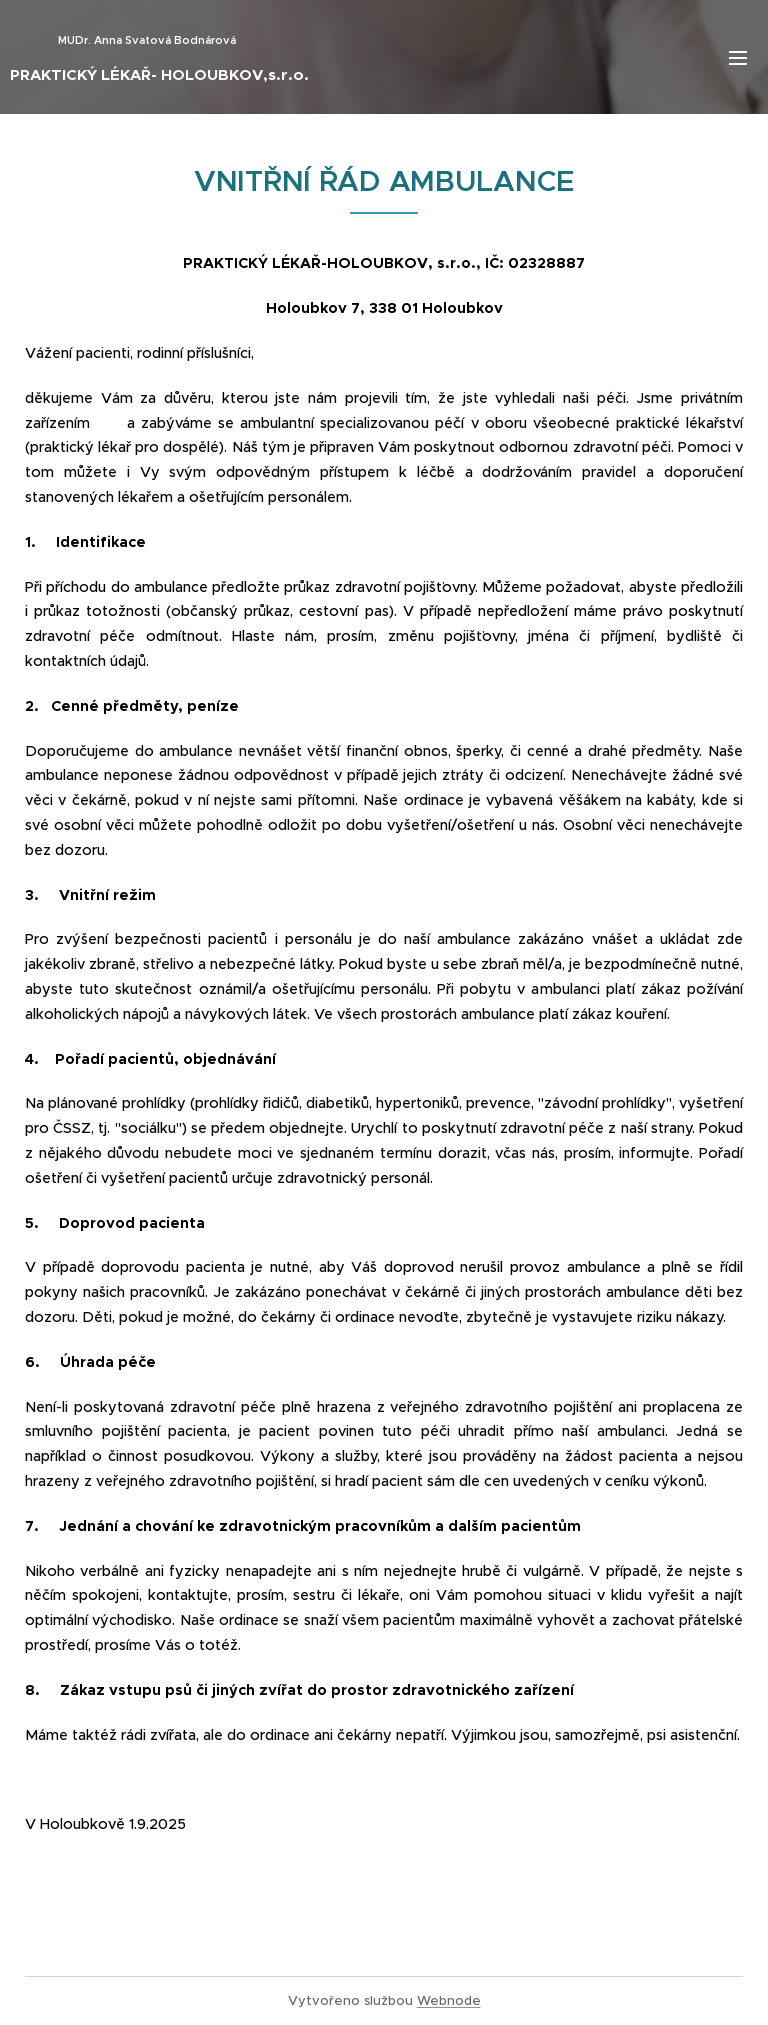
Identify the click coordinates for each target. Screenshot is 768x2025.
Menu (738, 58)
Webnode (449, 2000)
